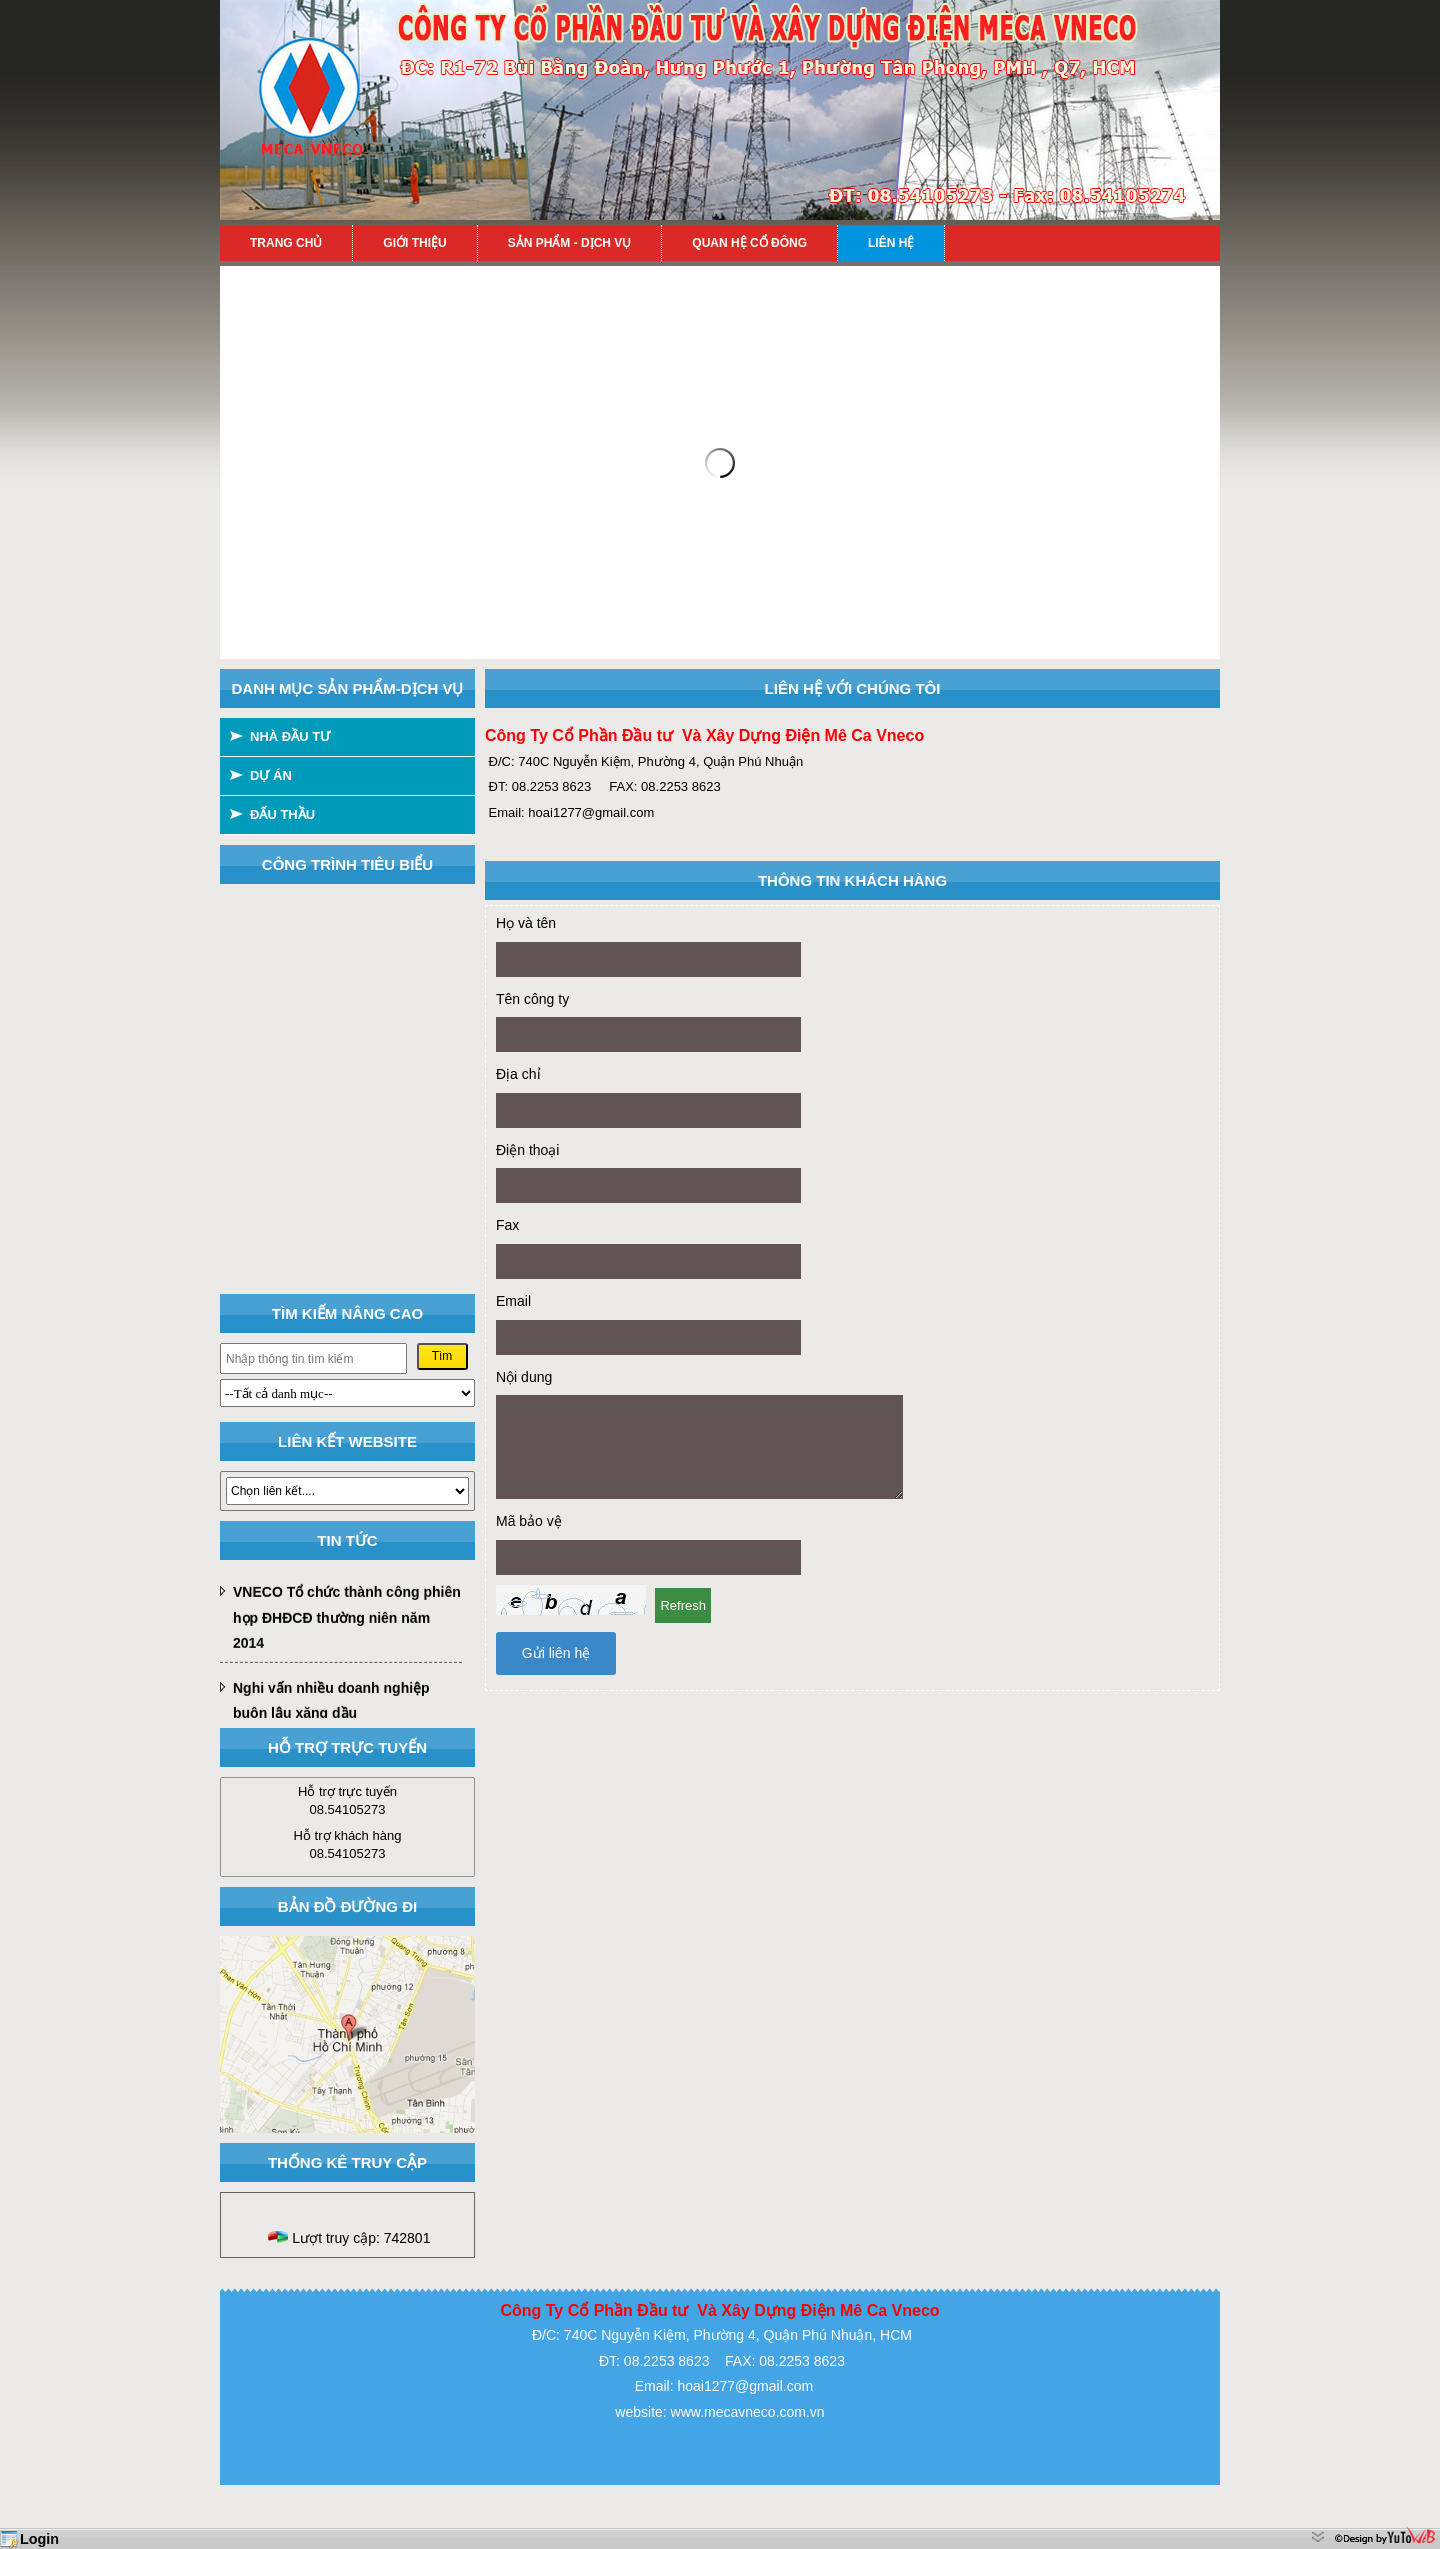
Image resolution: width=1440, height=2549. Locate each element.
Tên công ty (532, 999)
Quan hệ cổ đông (749, 243)
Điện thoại (527, 1150)
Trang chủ (286, 243)
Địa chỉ (518, 1074)
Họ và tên (526, 923)
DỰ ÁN (271, 775)
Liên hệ (891, 243)
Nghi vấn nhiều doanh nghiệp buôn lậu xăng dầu (331, 1705)
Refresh (683, 1605)
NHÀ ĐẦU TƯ (290, 736)
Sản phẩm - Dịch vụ (570, 243)
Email (513, 1301)
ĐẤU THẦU (282, 814)
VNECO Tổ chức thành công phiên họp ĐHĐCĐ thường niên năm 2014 (347, 1621)
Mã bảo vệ (529, 1521)
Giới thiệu (414, 243)
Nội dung (524, 1377)
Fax (507, 1225)
